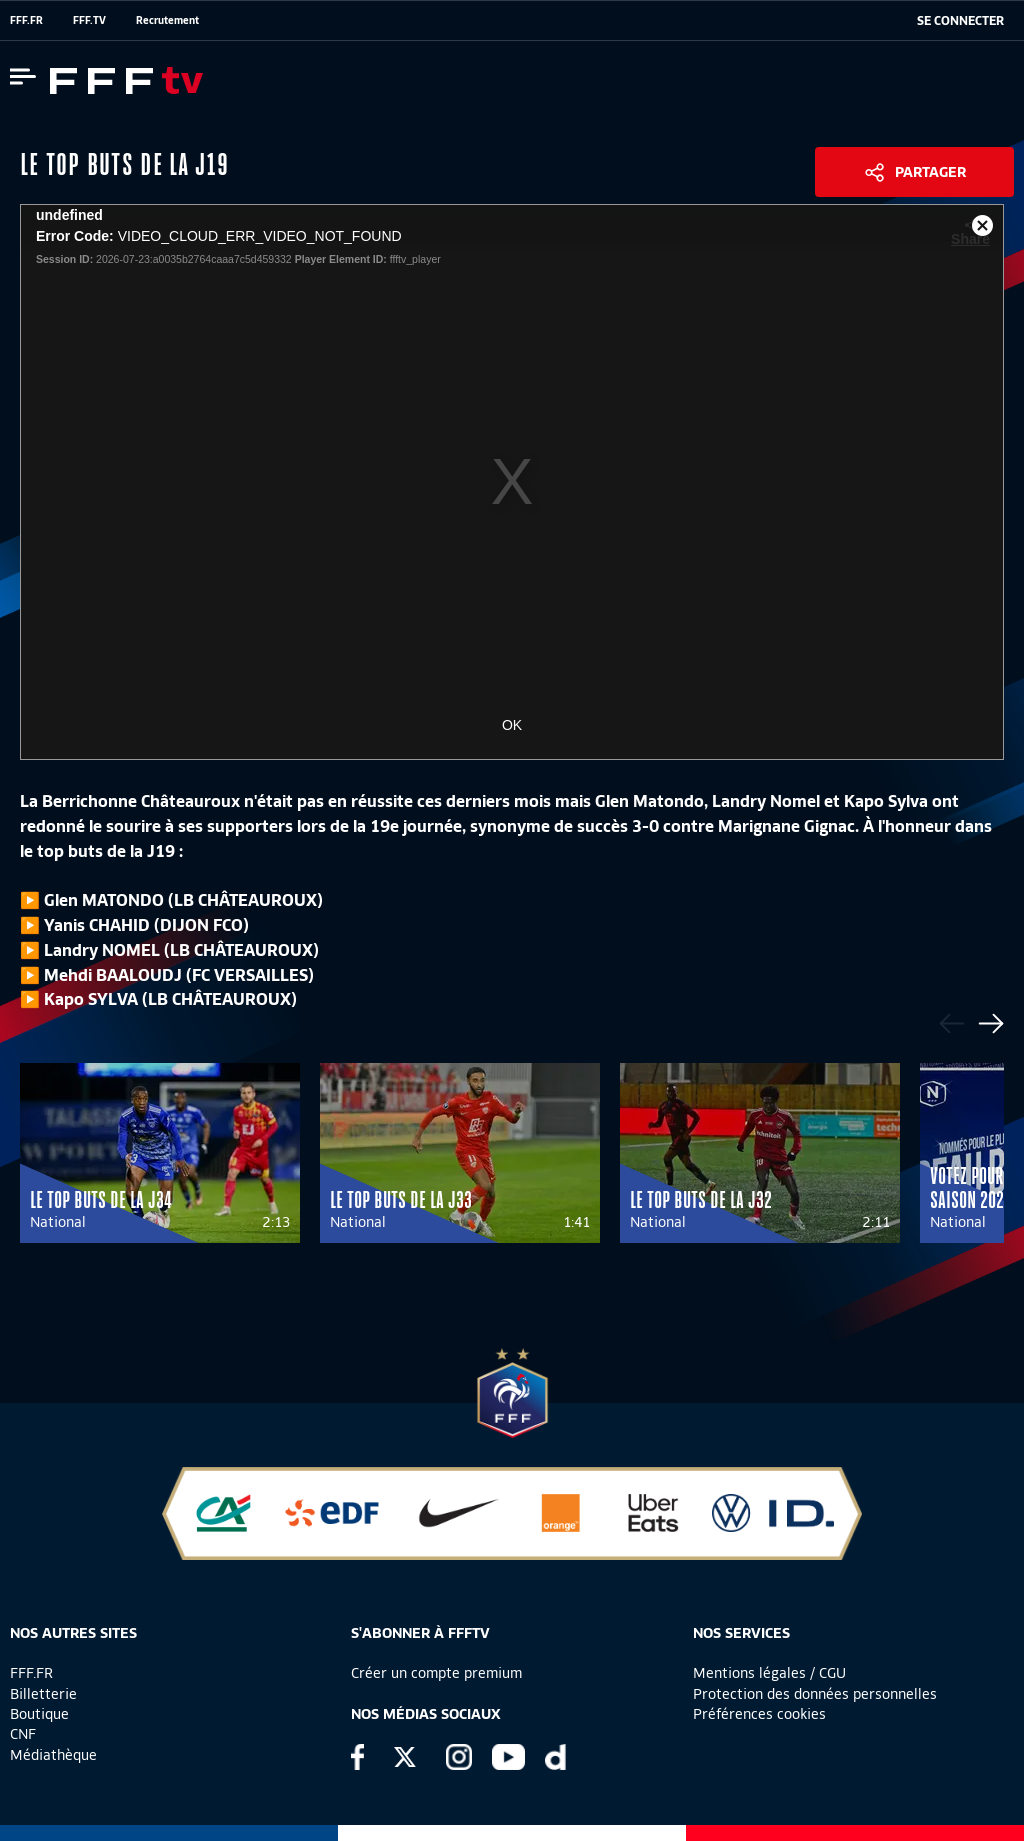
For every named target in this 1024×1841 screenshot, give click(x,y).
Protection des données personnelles (815, 1694)
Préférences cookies (759, 1714)
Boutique (39, 1714)
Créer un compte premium (436, 1673)
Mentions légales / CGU (769, 1673)
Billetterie (43, 1694)
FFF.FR (26, 20)
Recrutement (167, 20)
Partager (930, 172)
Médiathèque (53, 1755)
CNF (23, 1734)
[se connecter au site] (960, 21)
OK (512, 725)
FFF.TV (89, 20)
